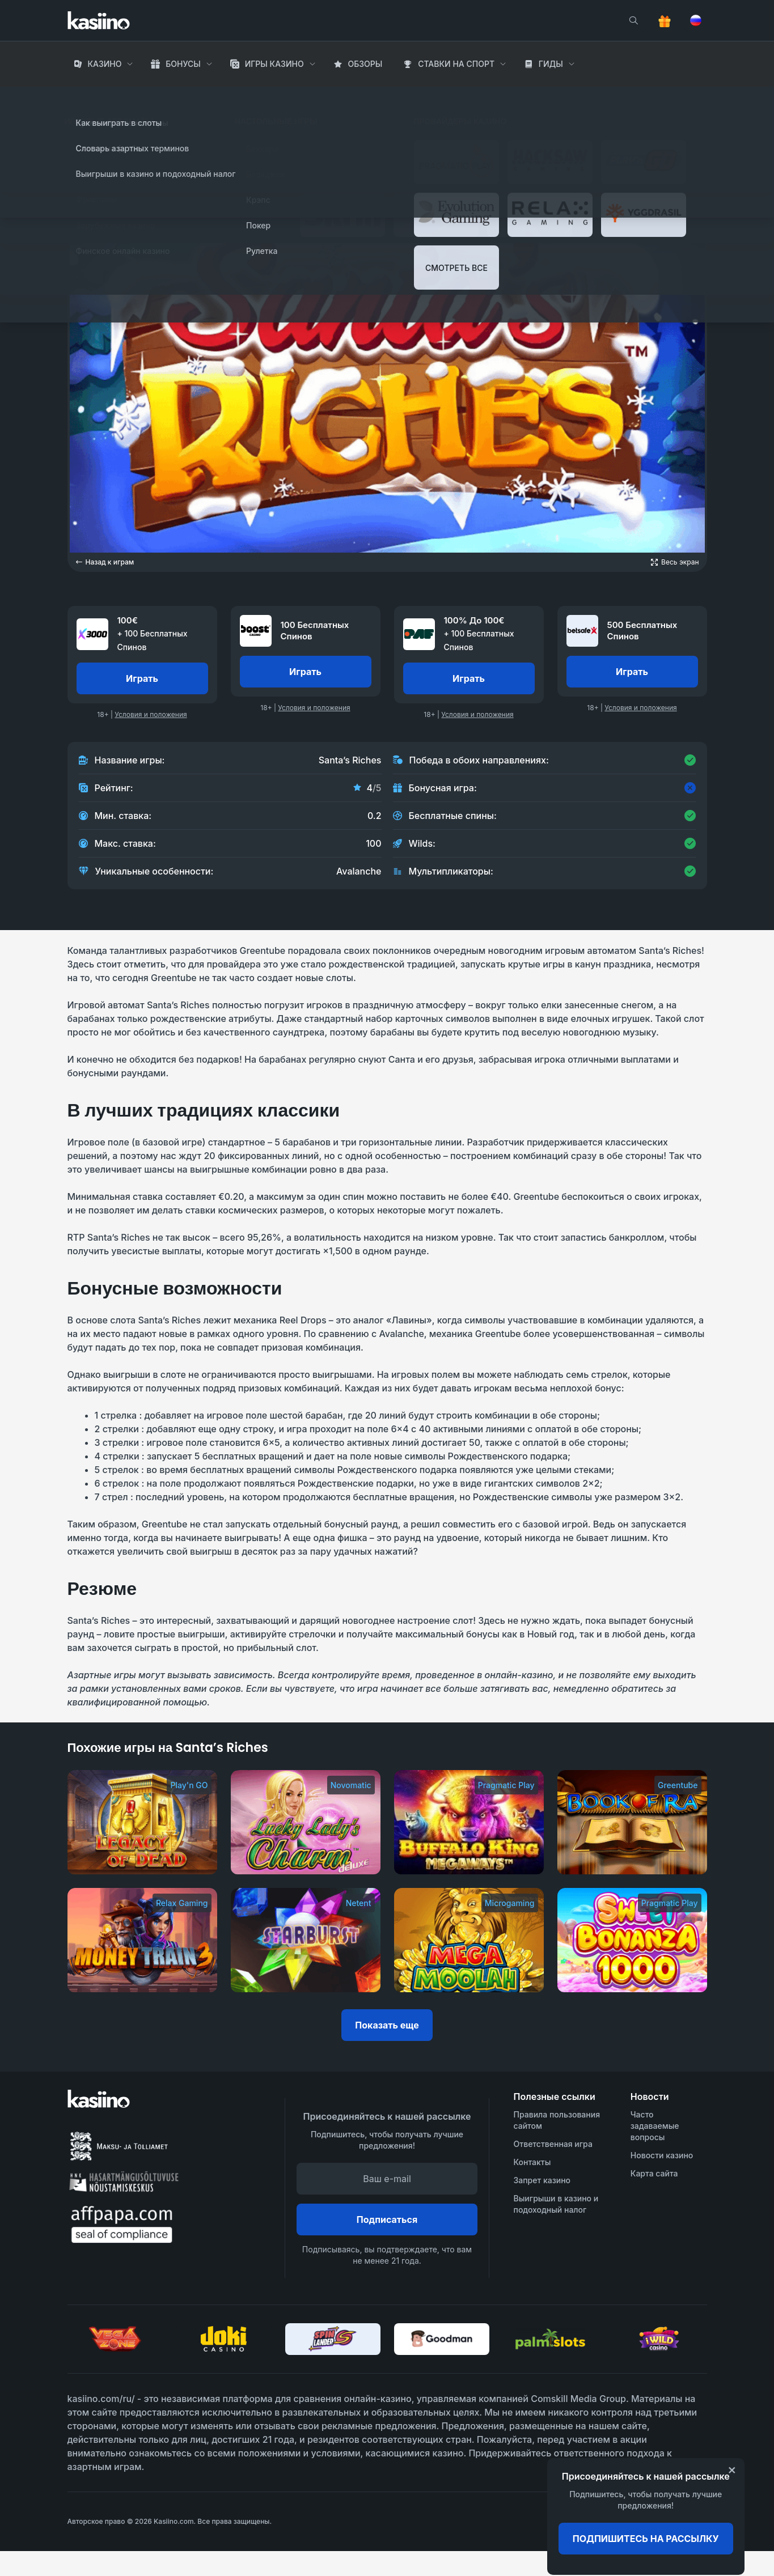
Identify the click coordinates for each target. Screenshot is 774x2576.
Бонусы (183, 64)
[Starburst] (305, 1940)
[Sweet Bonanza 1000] (632, 1940)
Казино (104, 64)
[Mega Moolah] (469, 1940)
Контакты (532, 2162)
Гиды (551, 64)
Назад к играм (104, 562)
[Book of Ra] (632, 1822)
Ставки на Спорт (456, 64)
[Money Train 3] (142, 1940)
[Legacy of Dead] (142, 1822)
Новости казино (662, 2155)
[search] (633, 20)
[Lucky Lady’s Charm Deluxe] (305, 1822)
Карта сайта (654, 2173)
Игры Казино (274, 64)
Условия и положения (151, 714)
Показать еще (386, 2025)
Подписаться (387, 2219)
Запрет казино (542, 2180)
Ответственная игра (553, 2144)
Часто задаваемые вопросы (655, 2126)
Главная (85, 96)
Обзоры (365, 64)
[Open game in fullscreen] (674, 562)
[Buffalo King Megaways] (469, 1822)
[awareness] (661, 2522)
